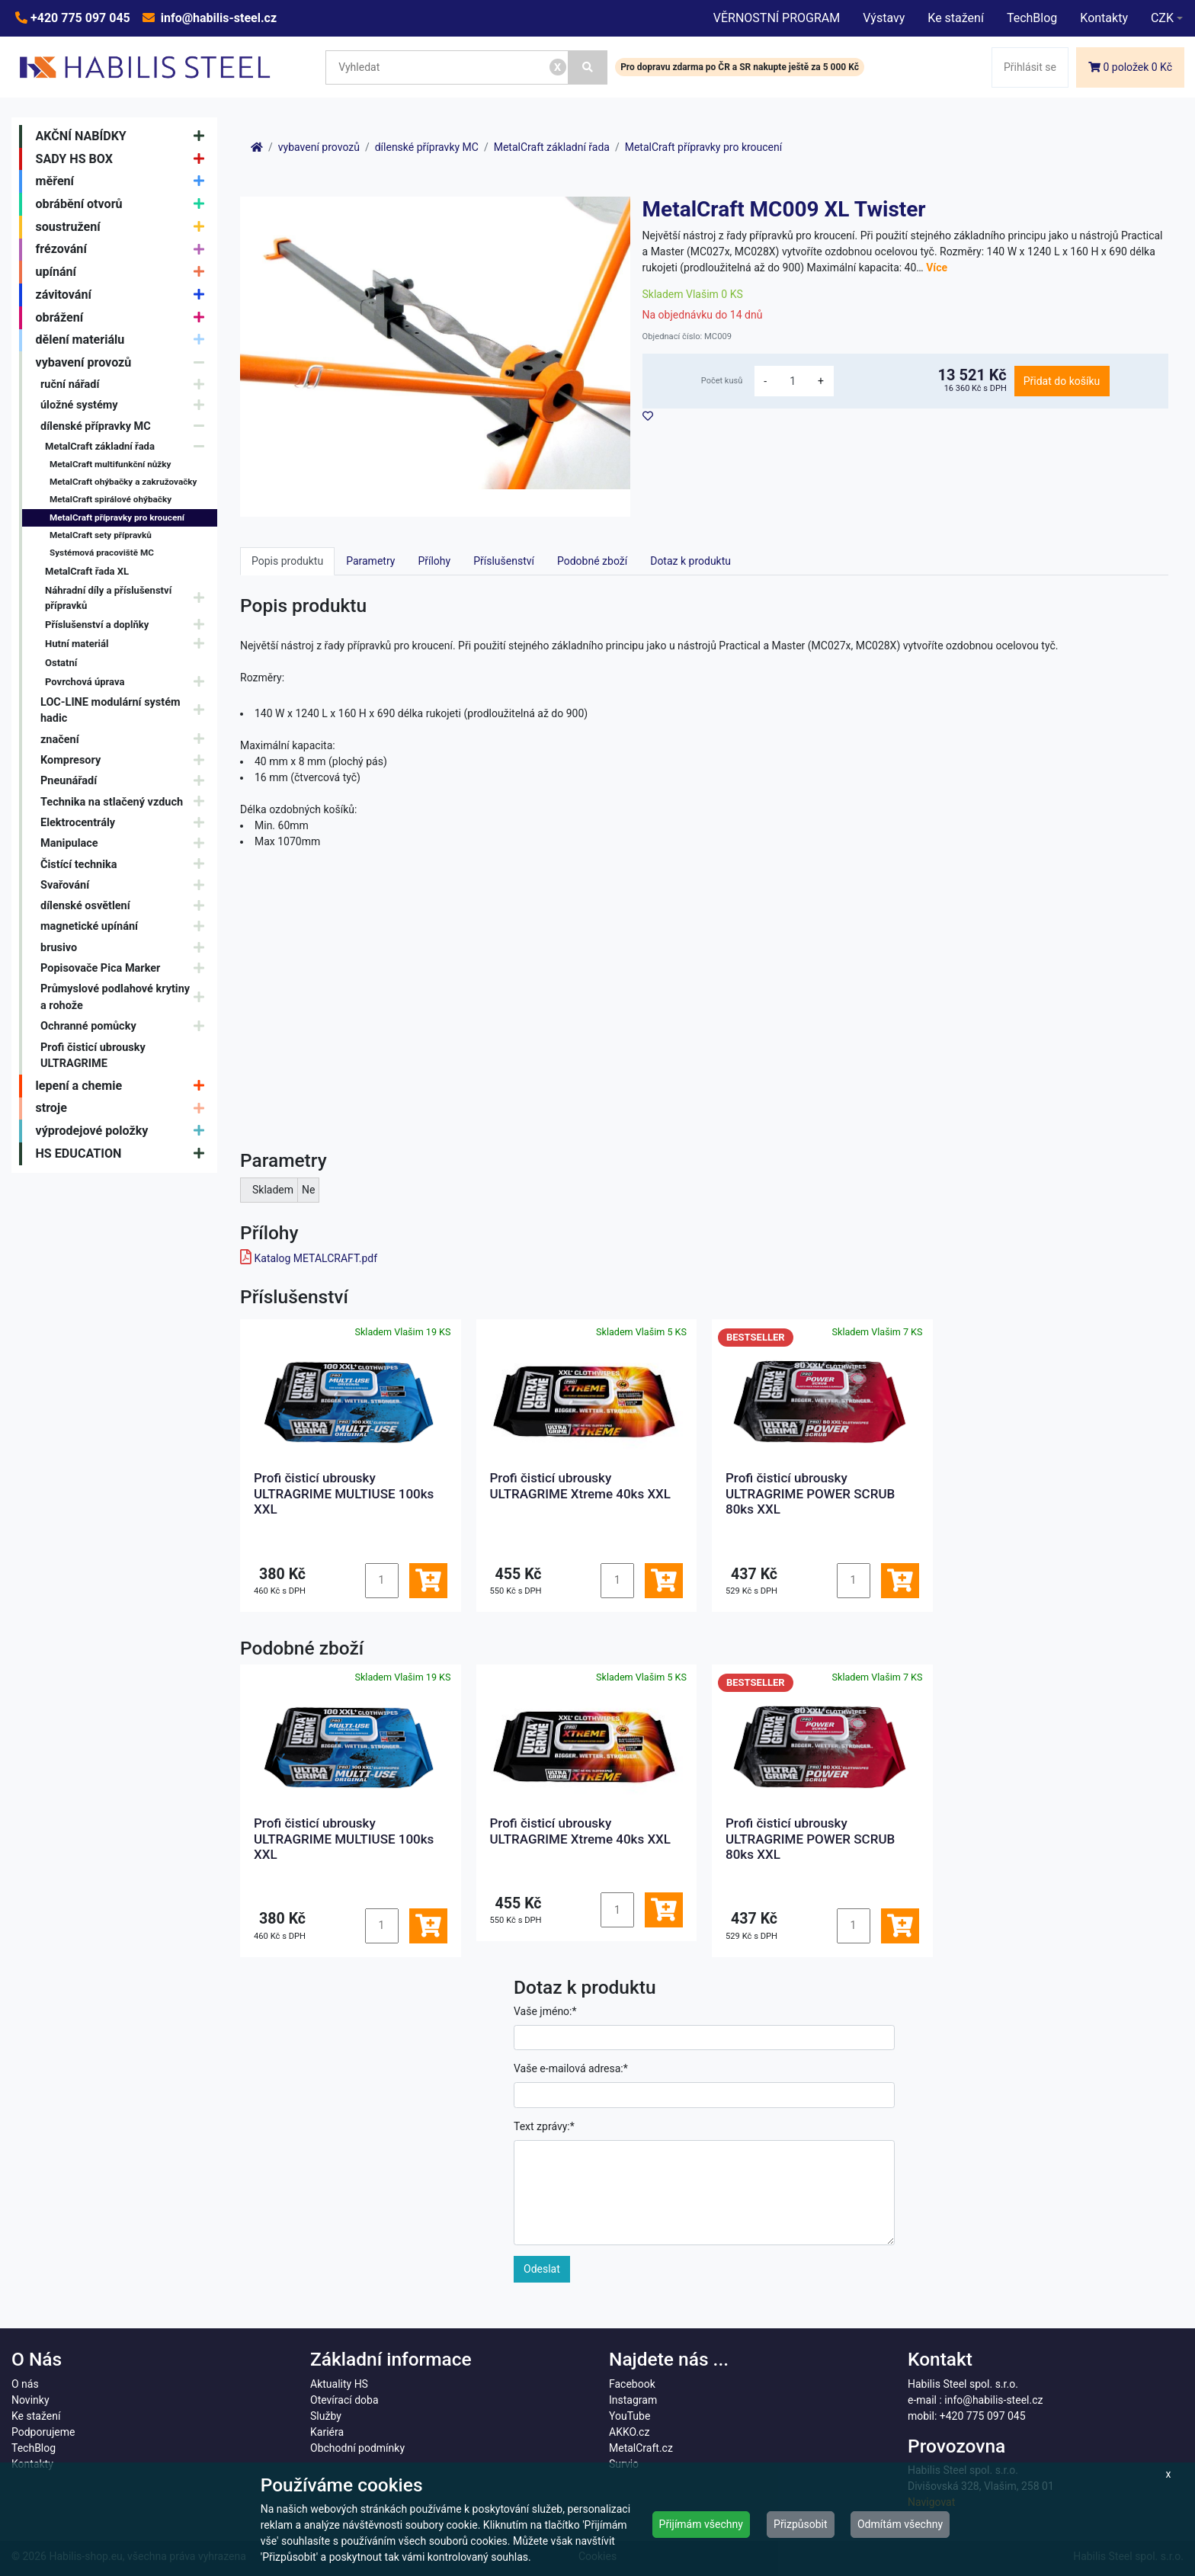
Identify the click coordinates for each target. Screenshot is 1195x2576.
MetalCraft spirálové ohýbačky (110, 499)
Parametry (370, 561)
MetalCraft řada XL (87, 571)
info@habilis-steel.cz (217, 18)
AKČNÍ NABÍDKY (124, 136)
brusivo (126, 947)
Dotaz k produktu (690, 561)
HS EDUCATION (124, 1153)
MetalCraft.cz (641, 2448)
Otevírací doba (344, 2400)
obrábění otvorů (124, 204)
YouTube (629, 2416)
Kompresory (126, 760)
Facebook (632, 2384)
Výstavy (884, 18)
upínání (124, 272)
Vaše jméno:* (545, 2011)
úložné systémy (126, 405)
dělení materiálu (124, 340)
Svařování (126, 885)
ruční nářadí (126, 384)
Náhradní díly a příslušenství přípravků (128, 598)
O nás (25, 2384)
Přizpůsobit (801, 2524)
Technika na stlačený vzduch (126, 802)
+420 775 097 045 (78, 18)
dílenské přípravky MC (126, 426)
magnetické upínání (126, 927)
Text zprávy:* (544, 2126)
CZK (1162, 18)
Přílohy (434, 561)
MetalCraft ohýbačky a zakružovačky (123, 481)
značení (126, 739)
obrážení (124, 317)
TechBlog (1032, 18)
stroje (124, 1108)
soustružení (124, 227)
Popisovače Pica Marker (126, 968)
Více (936, 267)
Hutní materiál (128, 643)
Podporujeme (43, 2432)
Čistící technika (126, 864)
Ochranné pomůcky (126, 1027)
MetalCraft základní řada (128, 446)
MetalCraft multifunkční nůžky (110, 464)
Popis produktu (287, 561)
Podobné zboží (592, 561)
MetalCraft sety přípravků (101, 535)
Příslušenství (503, 561)
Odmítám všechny (900, 2524)
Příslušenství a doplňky (128, 624)
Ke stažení (955, 18)
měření (124, 181)
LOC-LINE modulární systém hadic (126, 711)
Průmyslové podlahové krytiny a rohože (126, 997)
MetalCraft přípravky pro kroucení (117, 517)
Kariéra (327, 2432)
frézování (124, 250)
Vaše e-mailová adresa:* (571, 2068)
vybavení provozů (124, 362)
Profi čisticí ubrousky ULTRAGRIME (93, 1056)
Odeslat (542, 2269)
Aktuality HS (339, 2384)
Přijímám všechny (701, 2524)
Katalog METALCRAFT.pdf (315, 1258)
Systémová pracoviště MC (102, 552)
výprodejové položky (124, 1131)
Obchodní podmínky (357, 2448)
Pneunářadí (126, 781)
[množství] (793, 381)
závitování (124, 295)
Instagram (633, 2400)
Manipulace (126, 843)
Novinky (30, 2400)
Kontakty (1104, 18)
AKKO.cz (629, 2432)
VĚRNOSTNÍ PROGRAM (776, 18)
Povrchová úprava (128, 682)
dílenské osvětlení (126, 906)
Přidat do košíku (1062, 381)
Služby (325, 2416)
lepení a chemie (124, 1086)
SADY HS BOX (124, 159)
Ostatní (61, 662)
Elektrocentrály (126, 822)
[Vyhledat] (588, 67)
